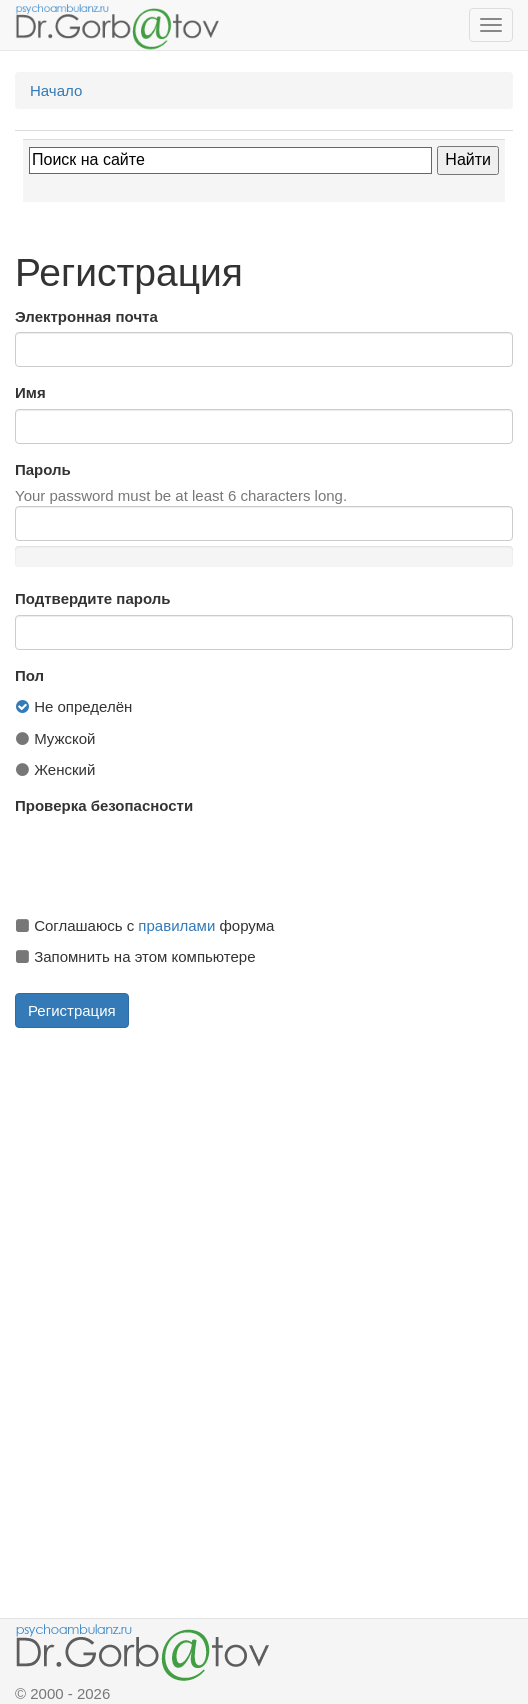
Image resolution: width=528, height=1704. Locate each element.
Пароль (43, 469)
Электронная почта (86, 316)
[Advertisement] (264, 1183)
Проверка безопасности (104, 805)
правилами (176, 925)
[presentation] (167, 861)
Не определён (73, 706)
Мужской (55, 738)
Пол (29, 675)
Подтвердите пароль (92, 598)
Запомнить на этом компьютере (135, 956)
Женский (55, 769)
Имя (30, 392)
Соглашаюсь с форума (144, 925)
